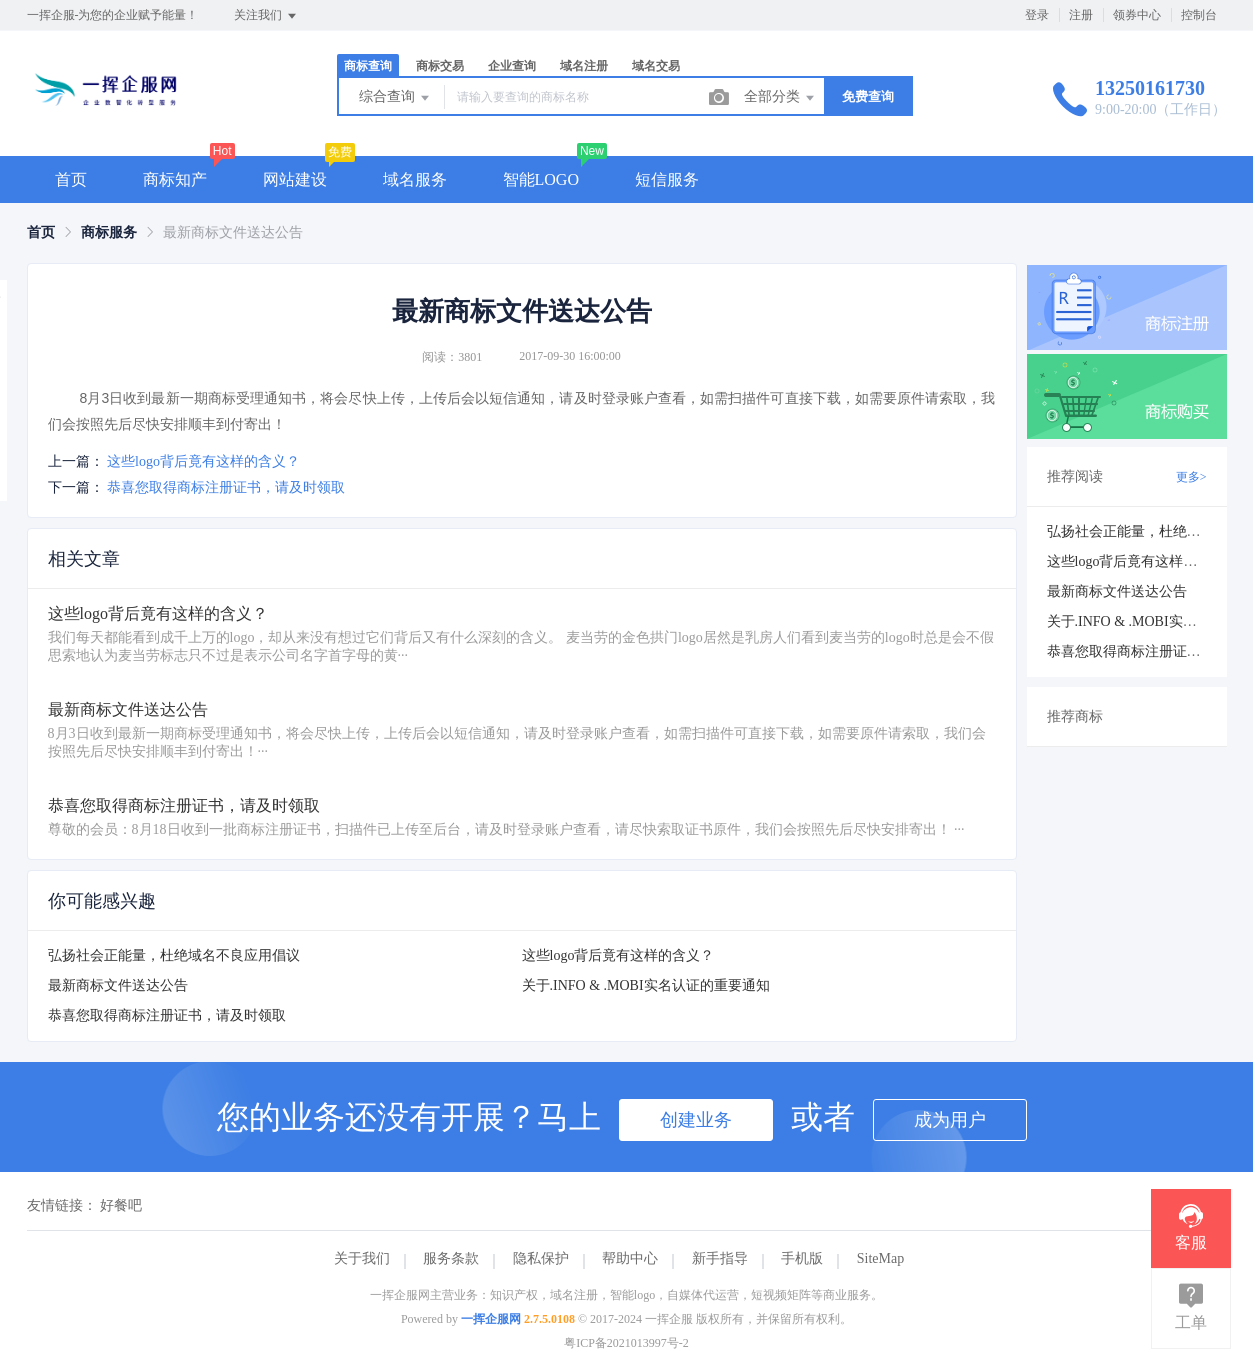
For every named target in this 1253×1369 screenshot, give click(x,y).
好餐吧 (121, 1205)
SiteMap (880, 1258)
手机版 (802, 1258)
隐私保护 (541, 1258)
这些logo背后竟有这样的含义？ (203, 461)
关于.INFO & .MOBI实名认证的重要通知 (646, 985)
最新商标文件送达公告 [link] (233, 232)
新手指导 (720, 1258)
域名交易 (656, 66)
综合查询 (396, 98)
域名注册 (584, 66)
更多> (1191, 477)
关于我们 (362, 1258)
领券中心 (1137, 15)
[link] (41, 232)
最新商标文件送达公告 (118, 985)
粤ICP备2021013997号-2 (626, 1343)
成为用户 (950, 1120)
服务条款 (451, 1258)
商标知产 (175, 179)
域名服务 (415, 179)
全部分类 (781, 98)
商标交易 (440, 66)
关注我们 (266, 16)
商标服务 (109, 232)
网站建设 (295, 179)
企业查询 (512, 66)
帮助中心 (630, 1258)
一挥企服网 (491, 1319)
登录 (1037, 15)
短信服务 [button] (667, 179)
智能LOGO (541, 179)
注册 (1081, 15)
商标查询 (368, 66)
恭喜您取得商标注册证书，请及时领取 (226, 487)
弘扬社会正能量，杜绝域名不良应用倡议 (174, 955)
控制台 (1199, 15)
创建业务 (696, 1120)
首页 (71, 179)
